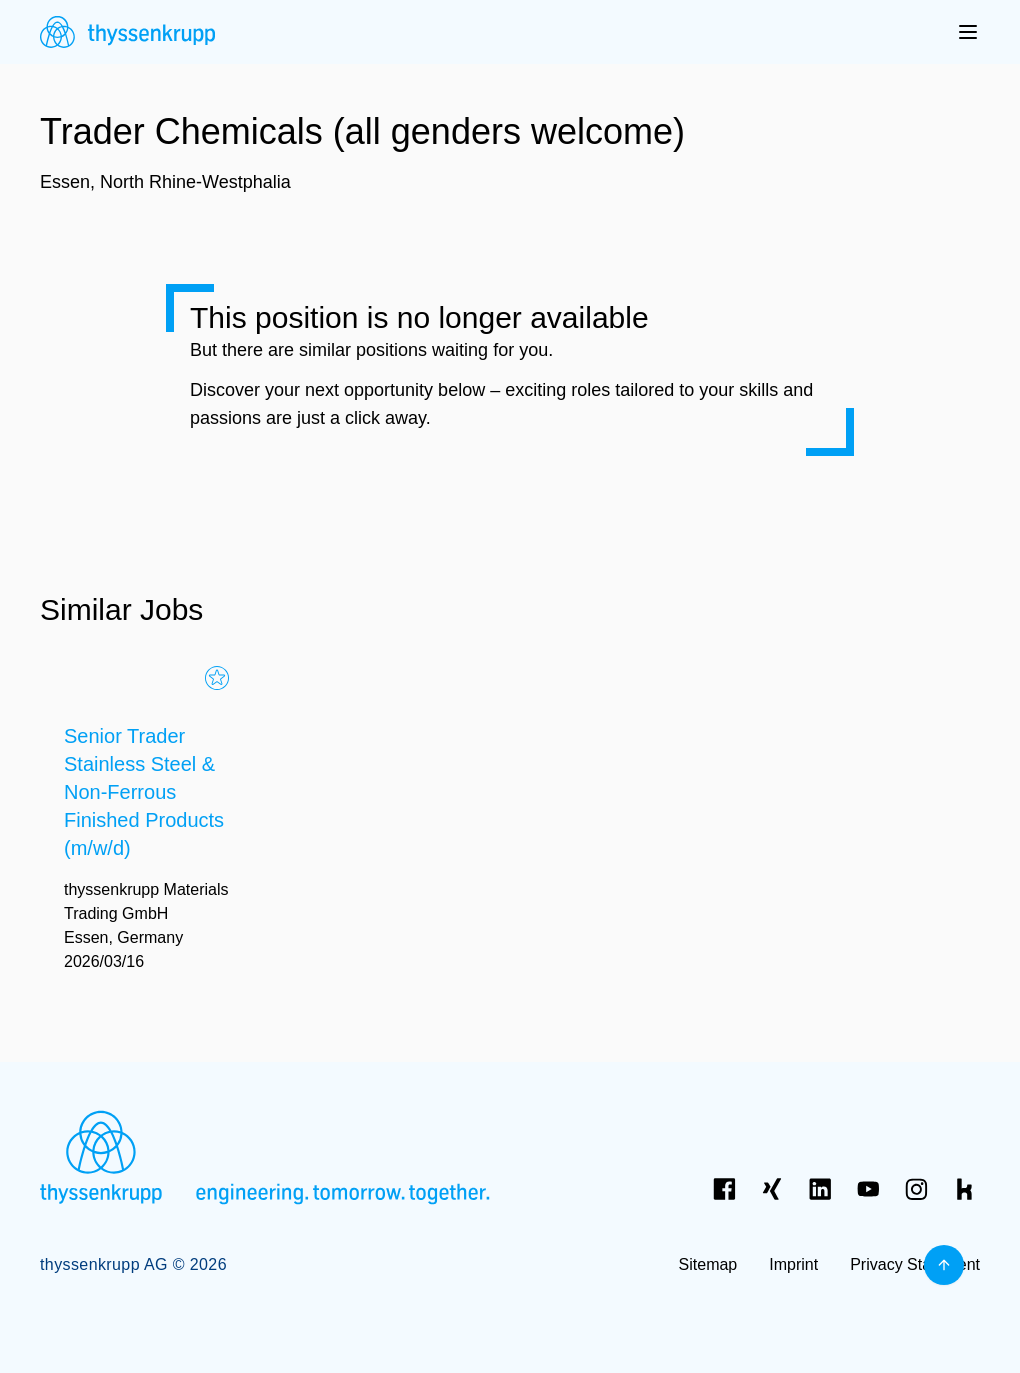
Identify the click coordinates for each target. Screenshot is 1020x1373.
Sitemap (708, 1264)
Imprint (793, 1264)
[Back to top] (944, 1265)
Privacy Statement (915, 1264)
